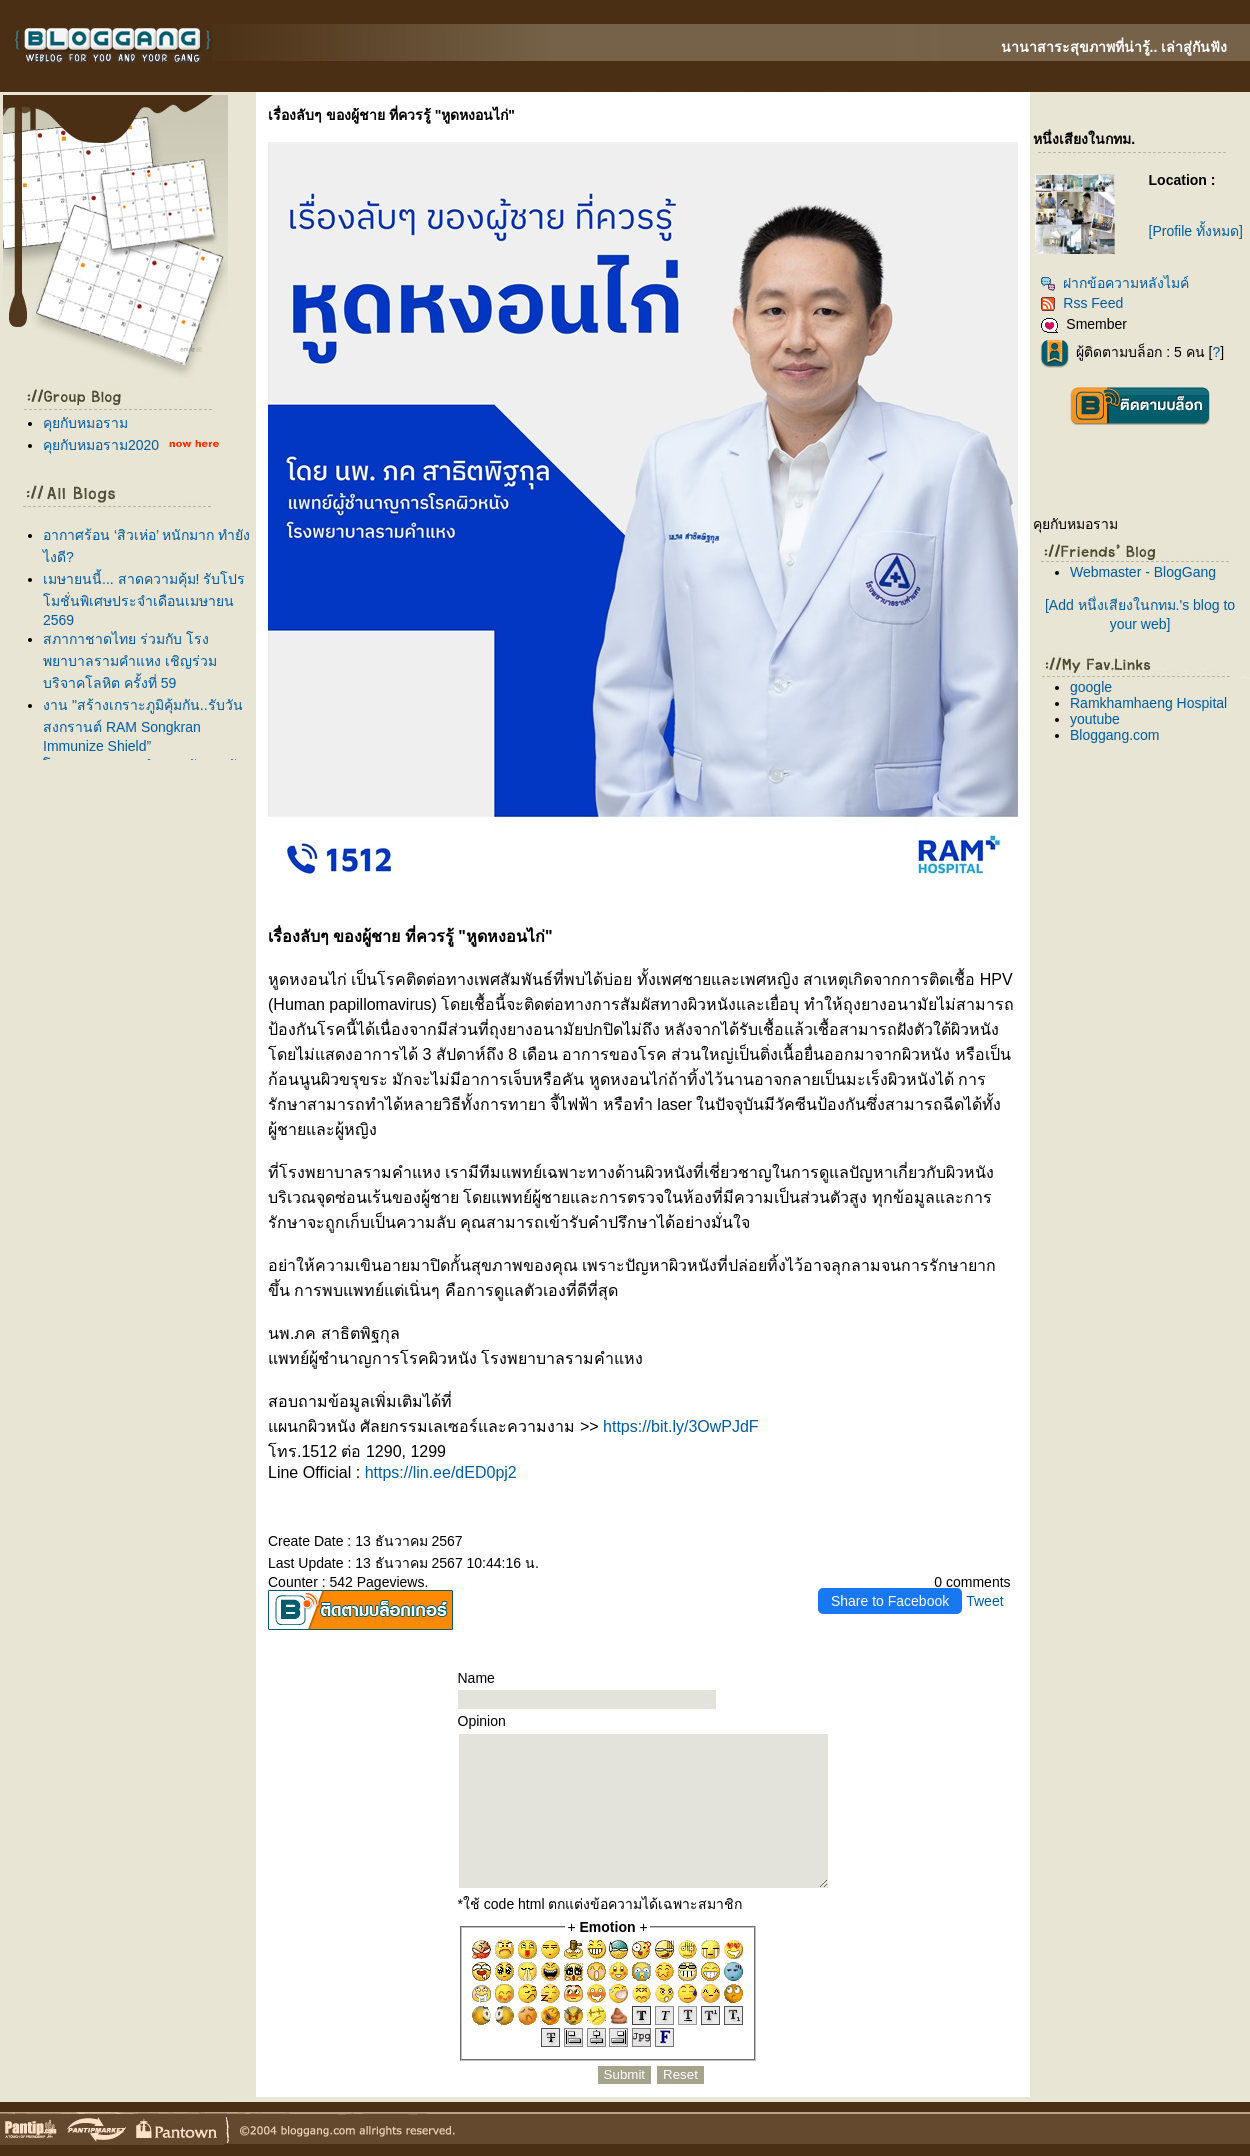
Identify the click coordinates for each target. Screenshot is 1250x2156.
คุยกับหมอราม (85, 423)
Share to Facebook (890, 1601)
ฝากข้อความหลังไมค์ (1114, 283)
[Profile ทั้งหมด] (1196, 231)
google (1091, 687)
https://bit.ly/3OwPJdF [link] (681, 1426)
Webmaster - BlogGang (1143, 572)
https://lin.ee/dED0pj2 (441, 1472)
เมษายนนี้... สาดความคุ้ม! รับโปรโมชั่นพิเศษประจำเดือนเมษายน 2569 (144, 599)
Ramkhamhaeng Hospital (1148, 703)
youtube (1095, 719)
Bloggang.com (1115, 735)
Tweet (984, 1601)
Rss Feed (1081, 303)
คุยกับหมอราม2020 (101, 445)
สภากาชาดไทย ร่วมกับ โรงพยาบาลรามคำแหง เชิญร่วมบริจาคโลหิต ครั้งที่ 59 (130, 661)
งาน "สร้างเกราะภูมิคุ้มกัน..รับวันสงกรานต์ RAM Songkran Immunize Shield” (143, 725)
